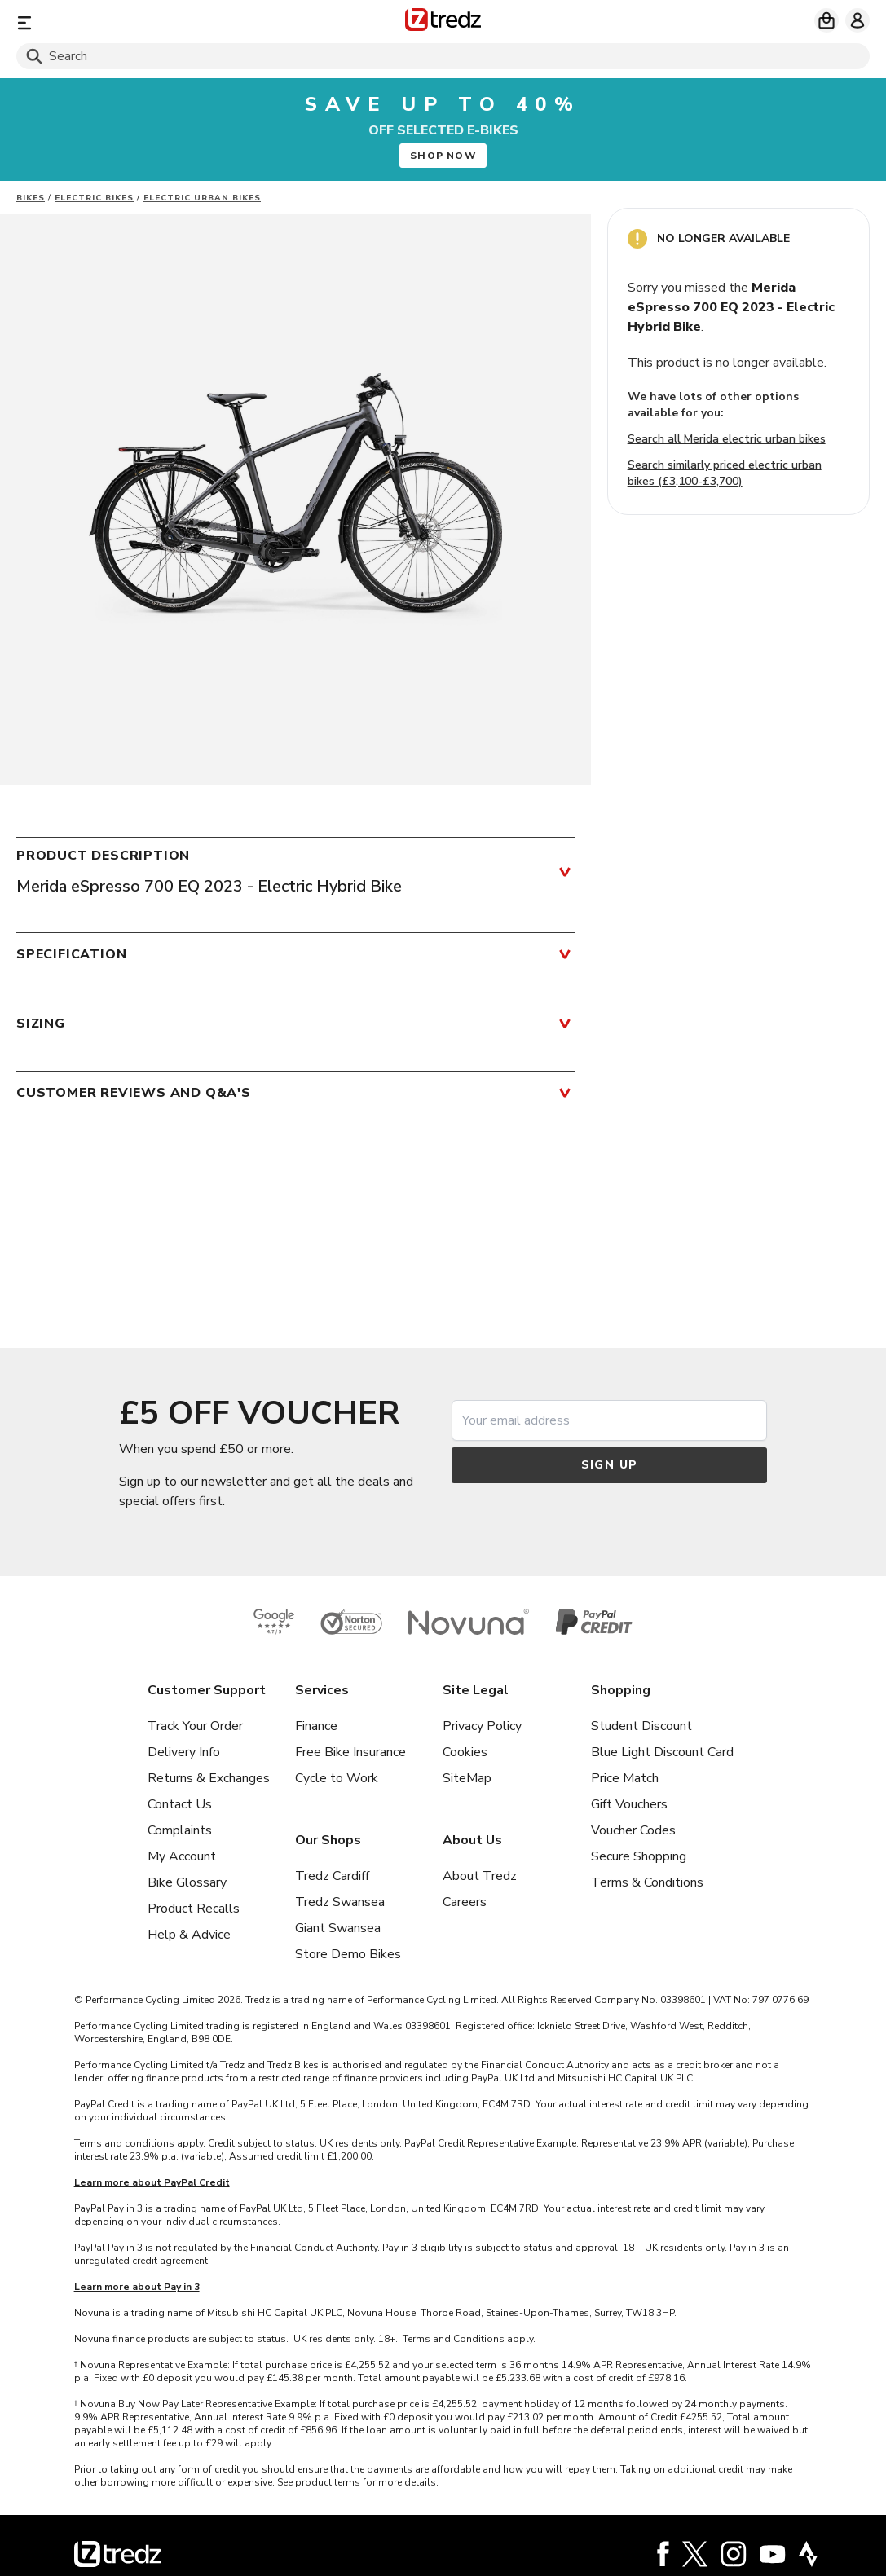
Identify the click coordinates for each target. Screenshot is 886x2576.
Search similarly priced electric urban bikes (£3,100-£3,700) (725, 473)
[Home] (443, 22)
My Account (182, 1856)
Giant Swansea (338, 1928)
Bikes (30, 198)
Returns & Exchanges (209, 1778)
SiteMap (467, 1778)
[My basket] (826, 20)
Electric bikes (94, 198)
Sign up (609, 1465)
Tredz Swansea (340, 1902)
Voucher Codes (633, 1830)
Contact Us (180, 1804)
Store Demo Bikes (348, 1954)
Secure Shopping (638, 1856)
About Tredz (480, 1876)
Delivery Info (184, 1752)
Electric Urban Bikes (202, 198)
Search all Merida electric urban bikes (727, 439)
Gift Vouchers (629, 1804)
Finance (316, 1726)
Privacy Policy (482, 1726)
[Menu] (156, 22)
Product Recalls (194, 1909)
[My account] (857, 20)
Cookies (465, 1752)
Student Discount (641, 1726)
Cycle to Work (336, 1778)
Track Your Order (195, 1726)
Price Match (625, 1778)
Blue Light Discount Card (662, 1752)
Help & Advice (189, 1935)
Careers (465, 1902)
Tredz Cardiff (332, 1876)
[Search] (443, 56)
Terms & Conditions (647, 1882)
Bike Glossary (187, 1882)
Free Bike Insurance (350, 1752)
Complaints (180, 1830)
